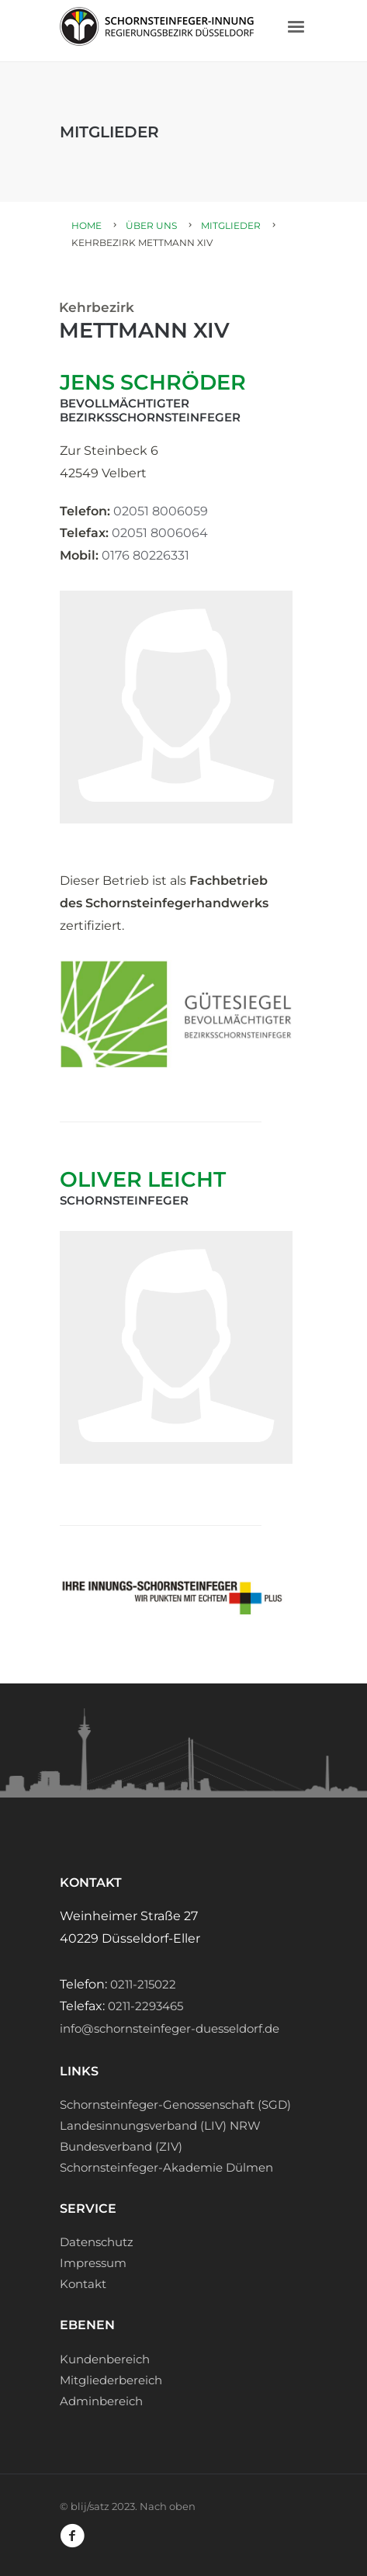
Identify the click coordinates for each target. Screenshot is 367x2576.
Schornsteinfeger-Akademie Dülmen (166, 2167)
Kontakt (83, 2283)
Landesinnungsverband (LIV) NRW (160, 2125)
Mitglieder (231, 225)
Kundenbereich (105, 2359)
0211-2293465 (145, 2006)
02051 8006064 (160, 532)
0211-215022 (143, 1984)
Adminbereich (101, 2401)
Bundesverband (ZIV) (121, 2146)
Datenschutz (96, 2241)
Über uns (151, 225)
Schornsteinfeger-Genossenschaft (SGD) (175, 2104)
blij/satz (90, 2506)
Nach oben (168, 2506)
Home (86, 225)
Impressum (93, 2262)
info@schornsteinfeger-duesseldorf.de (169, 2028)
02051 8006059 (160, 511)
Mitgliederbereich (111, 2380)
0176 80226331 (145, 555)
